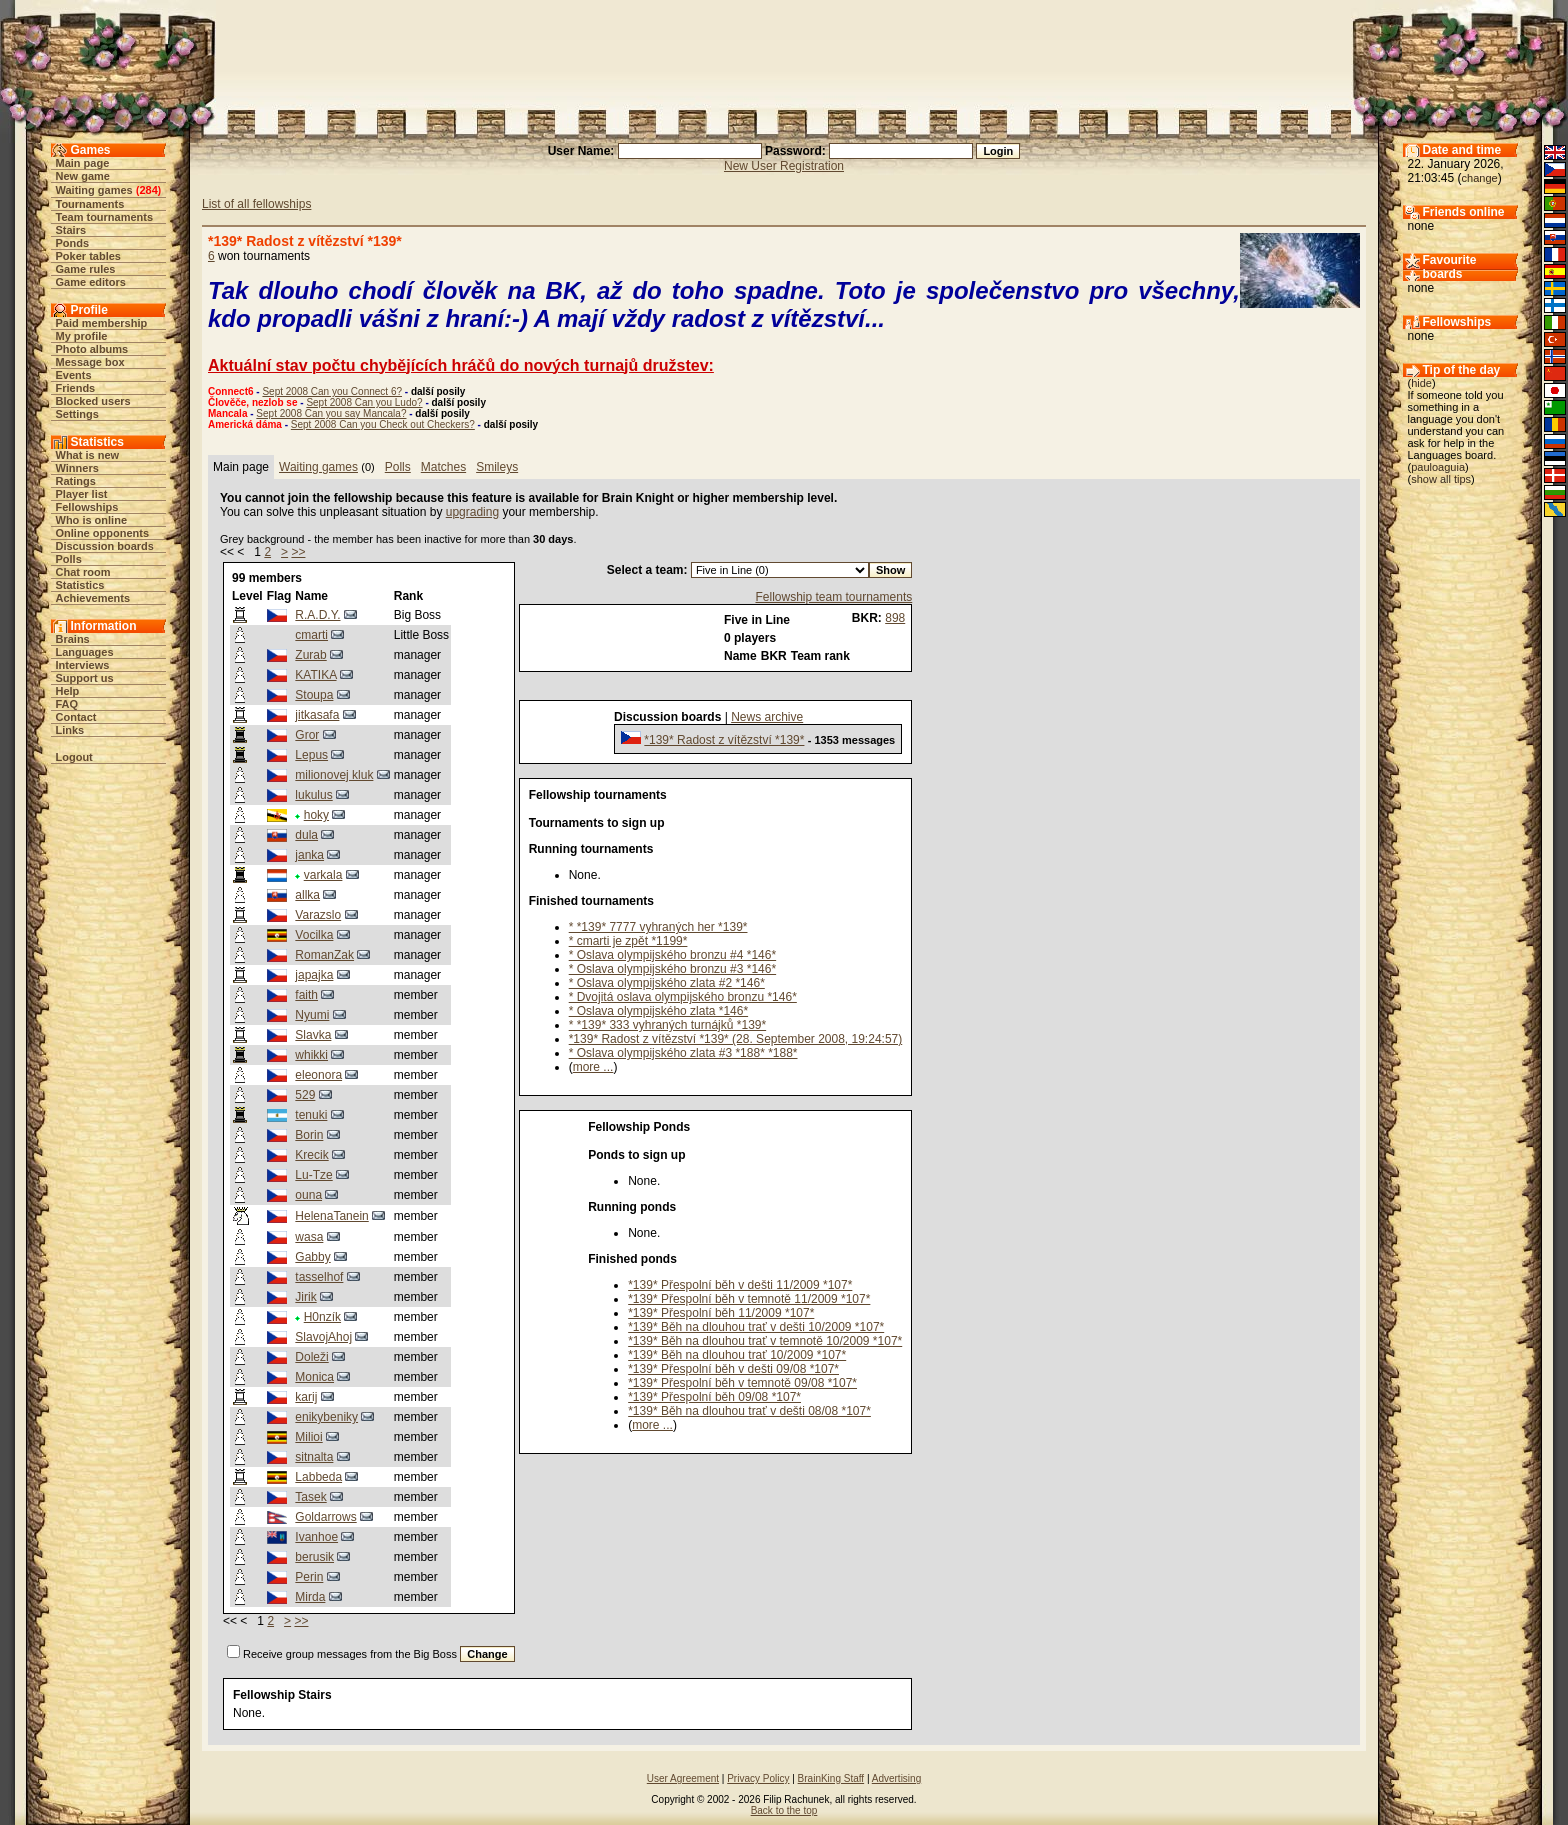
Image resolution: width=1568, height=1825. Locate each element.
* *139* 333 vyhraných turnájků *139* (667, 1025)
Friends (76, 388)
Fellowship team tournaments (833, 597)
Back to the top (784, 1810)
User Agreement (683, 1778)
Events (74, 375)
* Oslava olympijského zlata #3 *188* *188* (683, 1053)
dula (306, 835)
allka (307, 895)
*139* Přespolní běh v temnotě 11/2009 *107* (749, 1299)
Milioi (308, 1437)
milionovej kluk (334, 775)
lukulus (313, 795)
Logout (74, 757)
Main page (83, 163)
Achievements (93, 598)
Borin (309, 1135)
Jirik (305, 1297)
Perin (309, 1577)
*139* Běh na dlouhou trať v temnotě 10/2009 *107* (765, 1341)
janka (309, 855)
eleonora (318, 1075)
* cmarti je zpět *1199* (628, 941)
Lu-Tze (313, 1175)
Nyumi (312, 1015)
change (1480, 178)
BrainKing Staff (831, 1778)
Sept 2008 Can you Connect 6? (332, 391)
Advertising (896, 1778)
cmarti (311, 635)
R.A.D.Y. (317, 615)
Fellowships (87, 507)
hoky (316, 815)
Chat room (83, 572)
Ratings (76, 481)
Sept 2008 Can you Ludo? (364, 402)
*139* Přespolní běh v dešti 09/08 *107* (733, 1369)
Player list (82, 494)
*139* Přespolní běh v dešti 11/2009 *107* (740, 1285)
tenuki (311, 1115)
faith (306, 995)
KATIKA (315, 675)
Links (70, 730)
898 (895, 618)
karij (306, 1397)
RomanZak (324, 955)
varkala (323, 875)
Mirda (310, 1597)
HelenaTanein (331, 1216)
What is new (88, 455)
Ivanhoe (316, 1537)
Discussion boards (105, 546)
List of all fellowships (256, 204)
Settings (77, 414)
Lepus (311, 755)
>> (298, 552)
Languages (85, 652)
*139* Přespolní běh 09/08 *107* (714, 1397)
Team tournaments (105, 217)
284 (148, 190)
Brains (73, 639)
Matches (443, 467)
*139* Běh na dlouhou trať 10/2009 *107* (737, 1355)
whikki (311, 1055)
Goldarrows (325, 1517)
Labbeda (318, 1477)
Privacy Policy (758, 1778)
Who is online (92, 520)
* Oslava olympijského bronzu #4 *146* (672, 955)
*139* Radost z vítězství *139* (724, 740)
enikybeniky (326, 1417)
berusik (314, 1557)
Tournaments (90, 204)
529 (305, 1095)
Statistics (80, 585)
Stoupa (314, 695)
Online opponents (103, 533)
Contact (76, 717)
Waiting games (94, 190)
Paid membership (102, 323)
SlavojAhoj (323, 1337)
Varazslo (318, 915)
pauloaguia (1438, 467)
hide (1421, 383)
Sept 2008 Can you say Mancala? (331, 413)
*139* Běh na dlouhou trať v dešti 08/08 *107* (749, 1411)
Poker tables (88, 256)
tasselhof (319, 1277)
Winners (77, 468)
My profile (82, 336)
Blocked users (93, 401)
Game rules (86, 269)
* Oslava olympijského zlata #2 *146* (667, 983)
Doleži (311, 1357)
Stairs (71, 230)
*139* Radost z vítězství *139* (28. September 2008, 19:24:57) (736, 1039)
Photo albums (92, 349)
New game (83, 176)
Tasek (310, 1497)
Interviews (83, 665)
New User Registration (784, 166)
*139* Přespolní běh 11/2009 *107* (721, 1313)
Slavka (313, 1035)
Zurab (310, 655)
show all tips (1441, 479)
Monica (314, 1377)
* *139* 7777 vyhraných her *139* (658, 927)
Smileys (497, 467)
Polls (69, 559)
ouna (308, 1195)
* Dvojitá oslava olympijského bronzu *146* (683, 997)
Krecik (311, 1155)
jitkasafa (317, 715)
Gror (307, 735)
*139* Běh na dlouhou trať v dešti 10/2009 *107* (756, 1327)
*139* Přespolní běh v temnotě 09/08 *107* (742, 1383)
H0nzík (322, 1317)
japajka (314, 975)
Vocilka (314, 935)
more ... (593, 1067)
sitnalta (314, 1457)
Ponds (73, 243)
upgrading (472, 512)
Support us (85, 678)
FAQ (67, 704)
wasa (309, 1237)
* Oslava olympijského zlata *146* (658, 1011)
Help (68, 691)
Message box (90, 362)
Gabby (312, 1257)
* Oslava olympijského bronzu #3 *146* (672, 969)
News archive (767, 717)
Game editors (91, 282)
